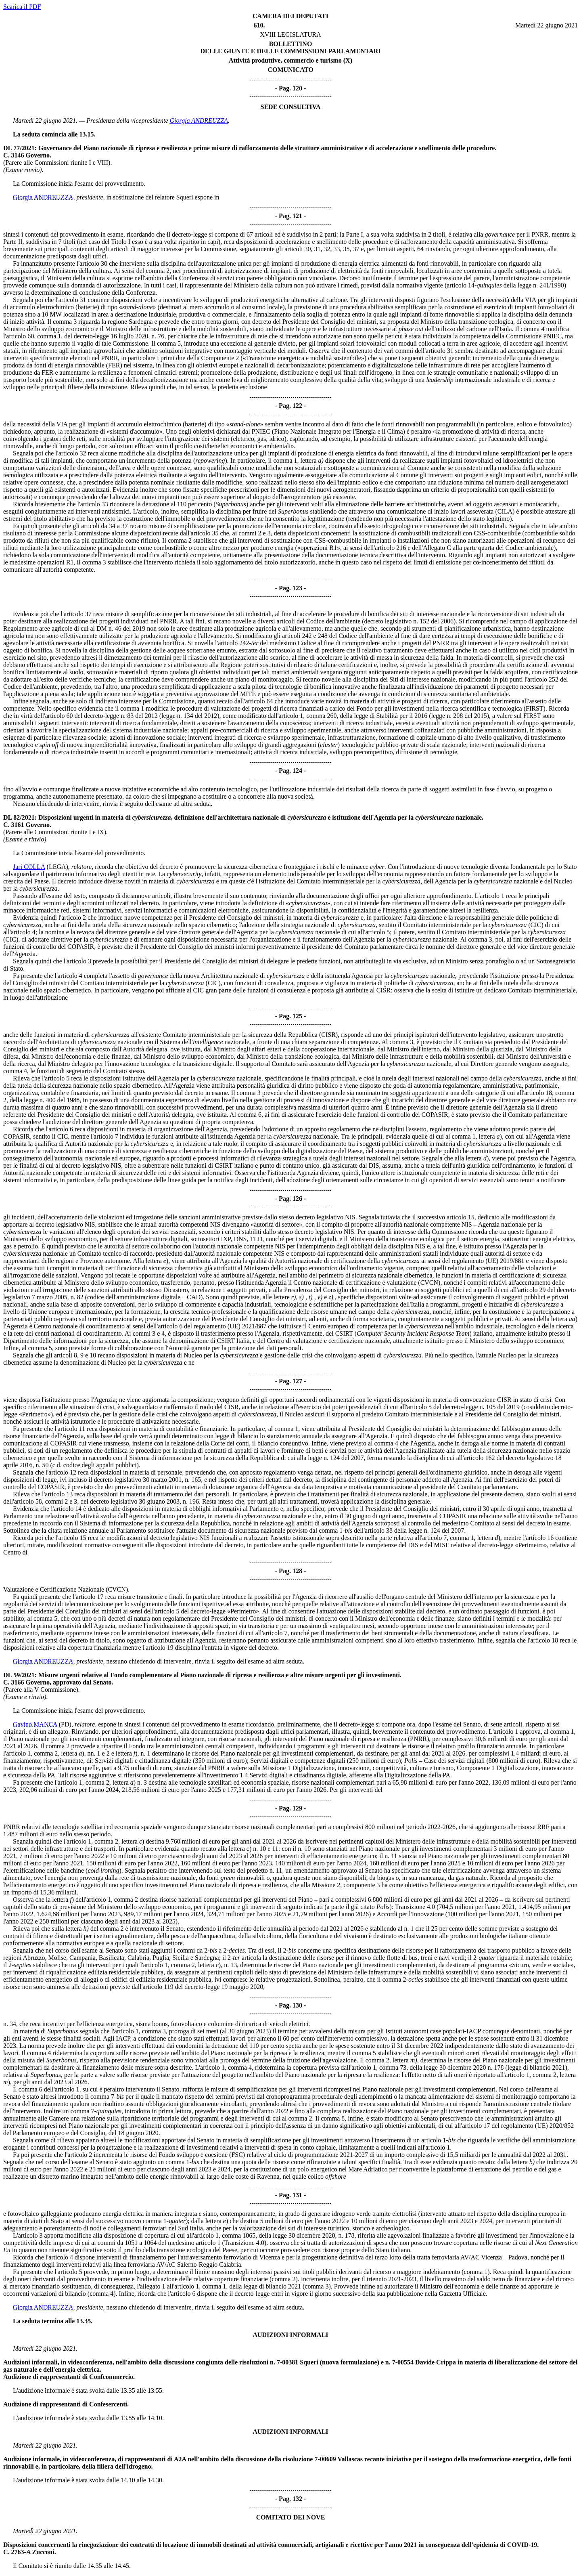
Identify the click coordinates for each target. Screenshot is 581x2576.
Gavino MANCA (35, 1724)
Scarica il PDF (22, 6)
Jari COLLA (29, 866)
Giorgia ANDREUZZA (199, 120)
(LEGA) (57, 866)
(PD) (65, 1724)
